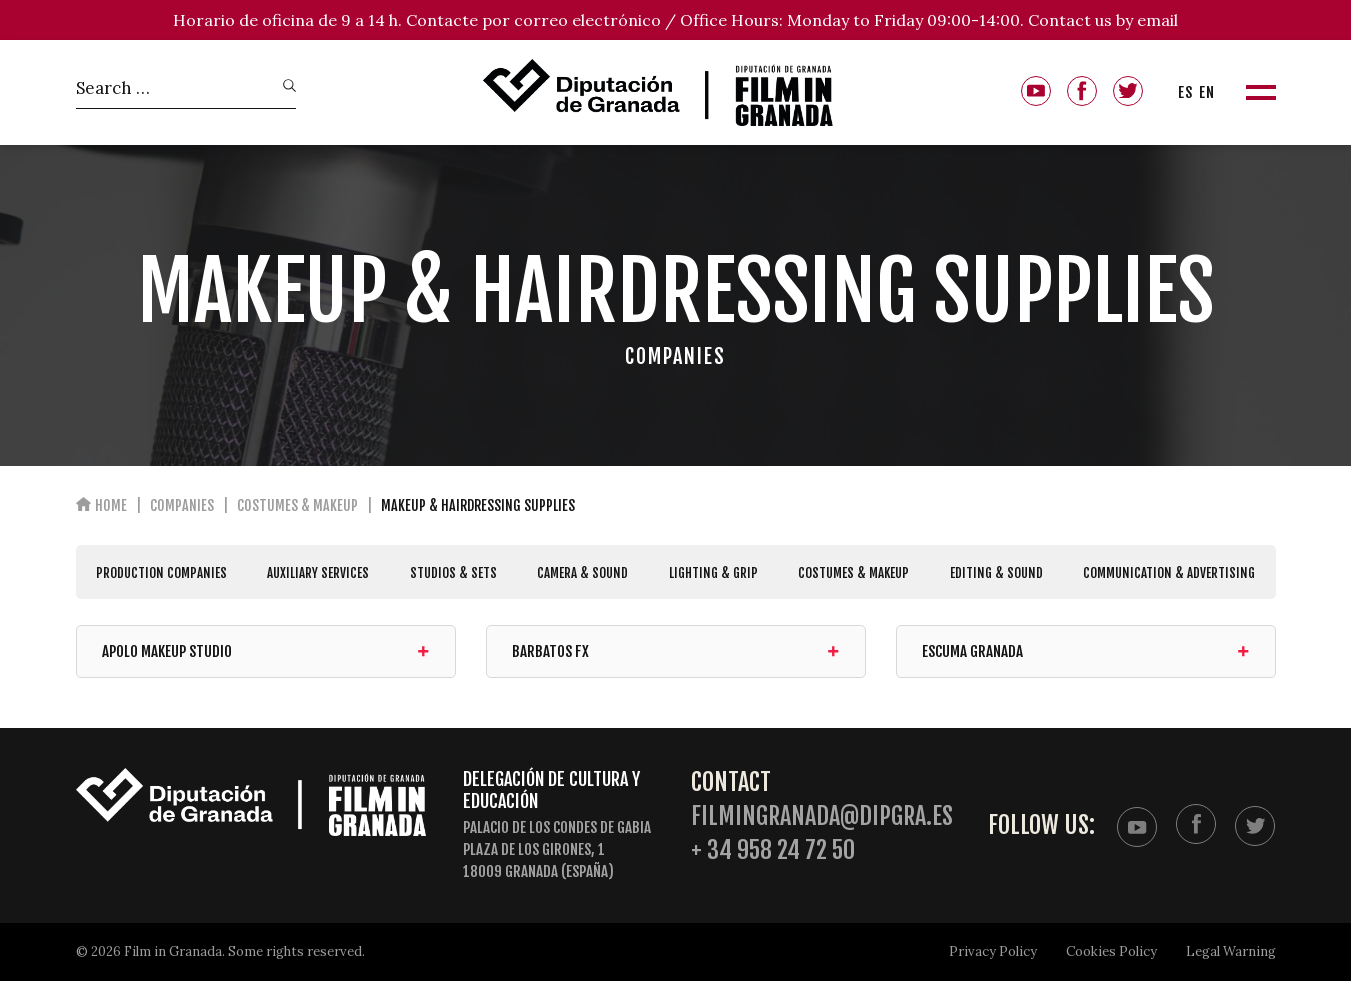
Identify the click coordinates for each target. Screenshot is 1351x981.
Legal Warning (1231, 951)
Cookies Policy (1111, 951)
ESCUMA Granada (1086, 651)
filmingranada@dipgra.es (822, 816)
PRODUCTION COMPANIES (161, 573)
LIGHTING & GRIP (713, 573)
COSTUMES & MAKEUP (853, 573)
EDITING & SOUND (996, 573)
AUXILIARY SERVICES (318, 573)
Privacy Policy (993, 951)
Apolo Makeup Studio (266, 651)
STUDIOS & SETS (453, 573)
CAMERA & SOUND (582, 573)
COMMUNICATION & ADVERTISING (1169, 573)
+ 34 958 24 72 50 (773, 850)
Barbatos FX (676, 651)
